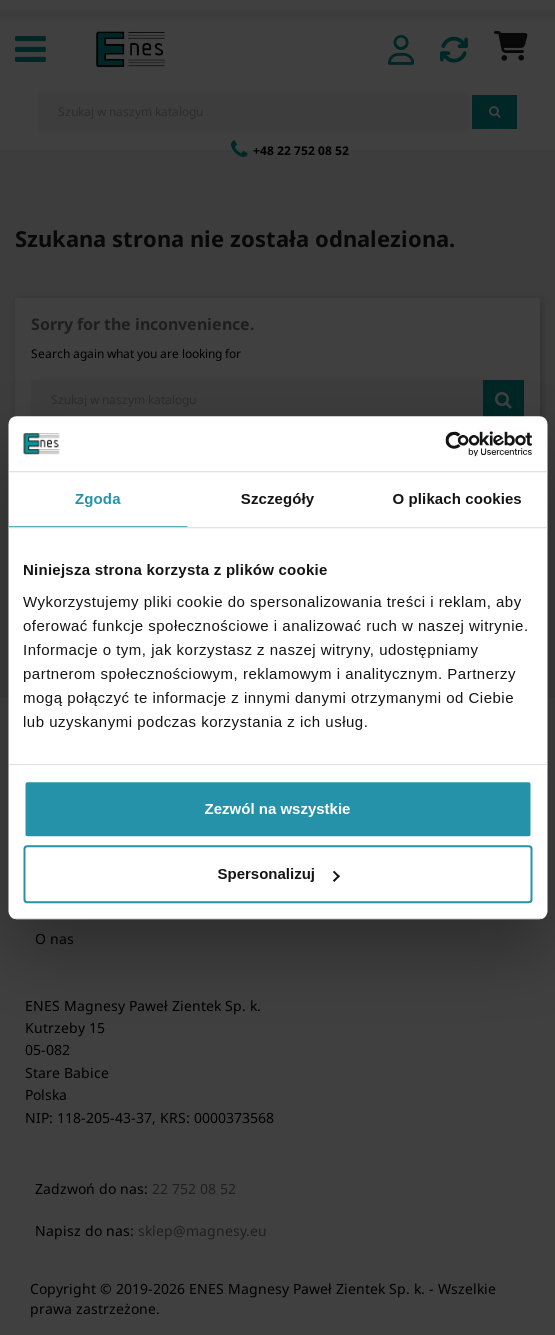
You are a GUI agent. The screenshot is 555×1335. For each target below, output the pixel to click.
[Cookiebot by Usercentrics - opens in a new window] (444, 444)
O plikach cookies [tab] (457, 498)
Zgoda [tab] (98, 498)
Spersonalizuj (278, 873)
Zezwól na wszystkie (278, 808)
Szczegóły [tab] (277, 498)
